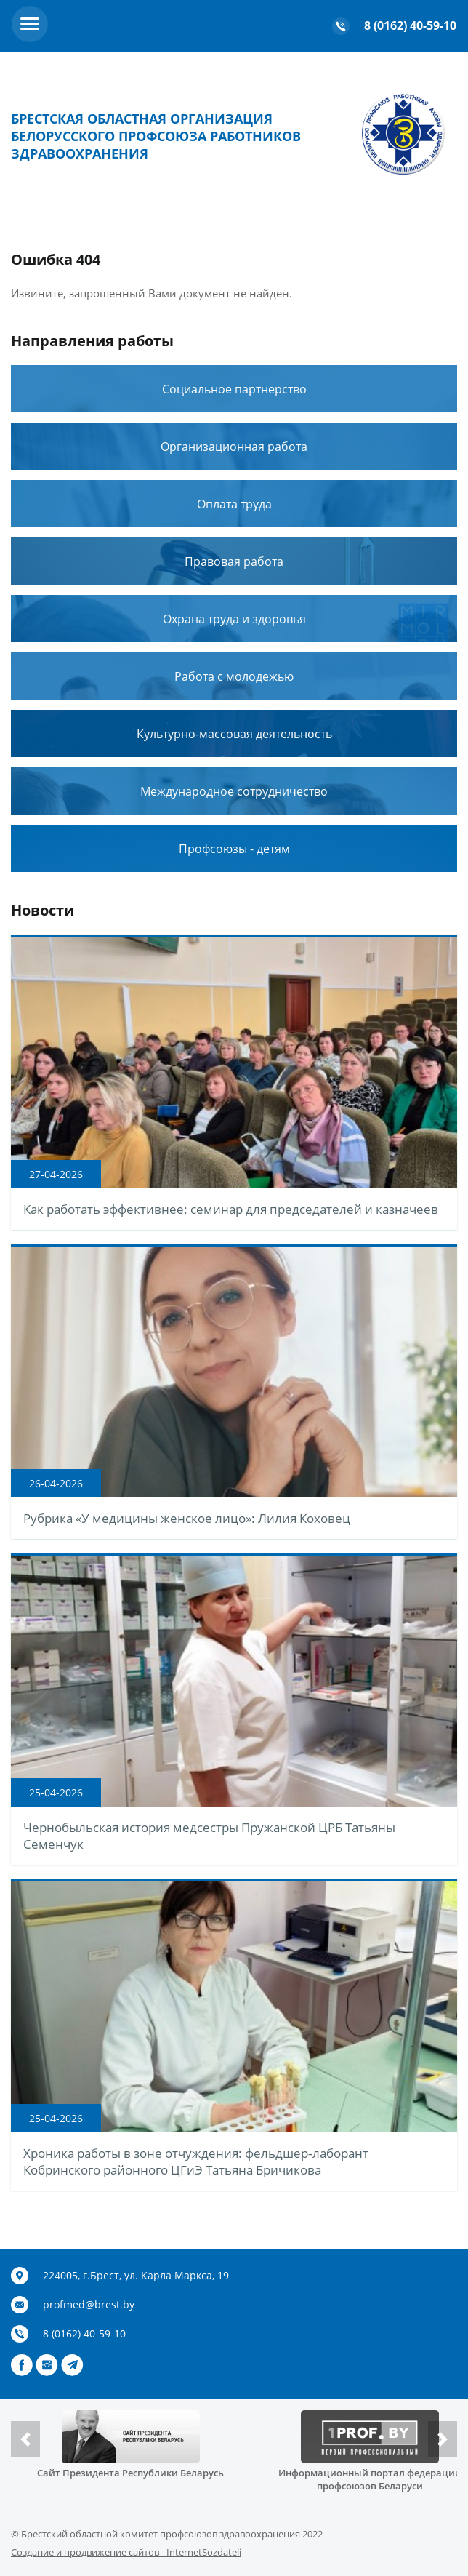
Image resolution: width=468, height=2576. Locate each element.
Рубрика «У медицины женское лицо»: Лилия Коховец (186, 1518)
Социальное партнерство (234, 389)
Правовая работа (234, 561)
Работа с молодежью (234, 676)
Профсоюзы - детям (234, 849)
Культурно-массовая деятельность (234, 734)
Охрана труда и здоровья (234, 619)
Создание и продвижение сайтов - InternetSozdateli (126, 2552)
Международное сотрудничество (234, 791)
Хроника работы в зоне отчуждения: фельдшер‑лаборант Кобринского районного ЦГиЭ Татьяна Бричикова (195, 2161)
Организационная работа (234, 447)
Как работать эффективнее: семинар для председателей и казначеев (230, 1209)
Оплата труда (234, 504)
